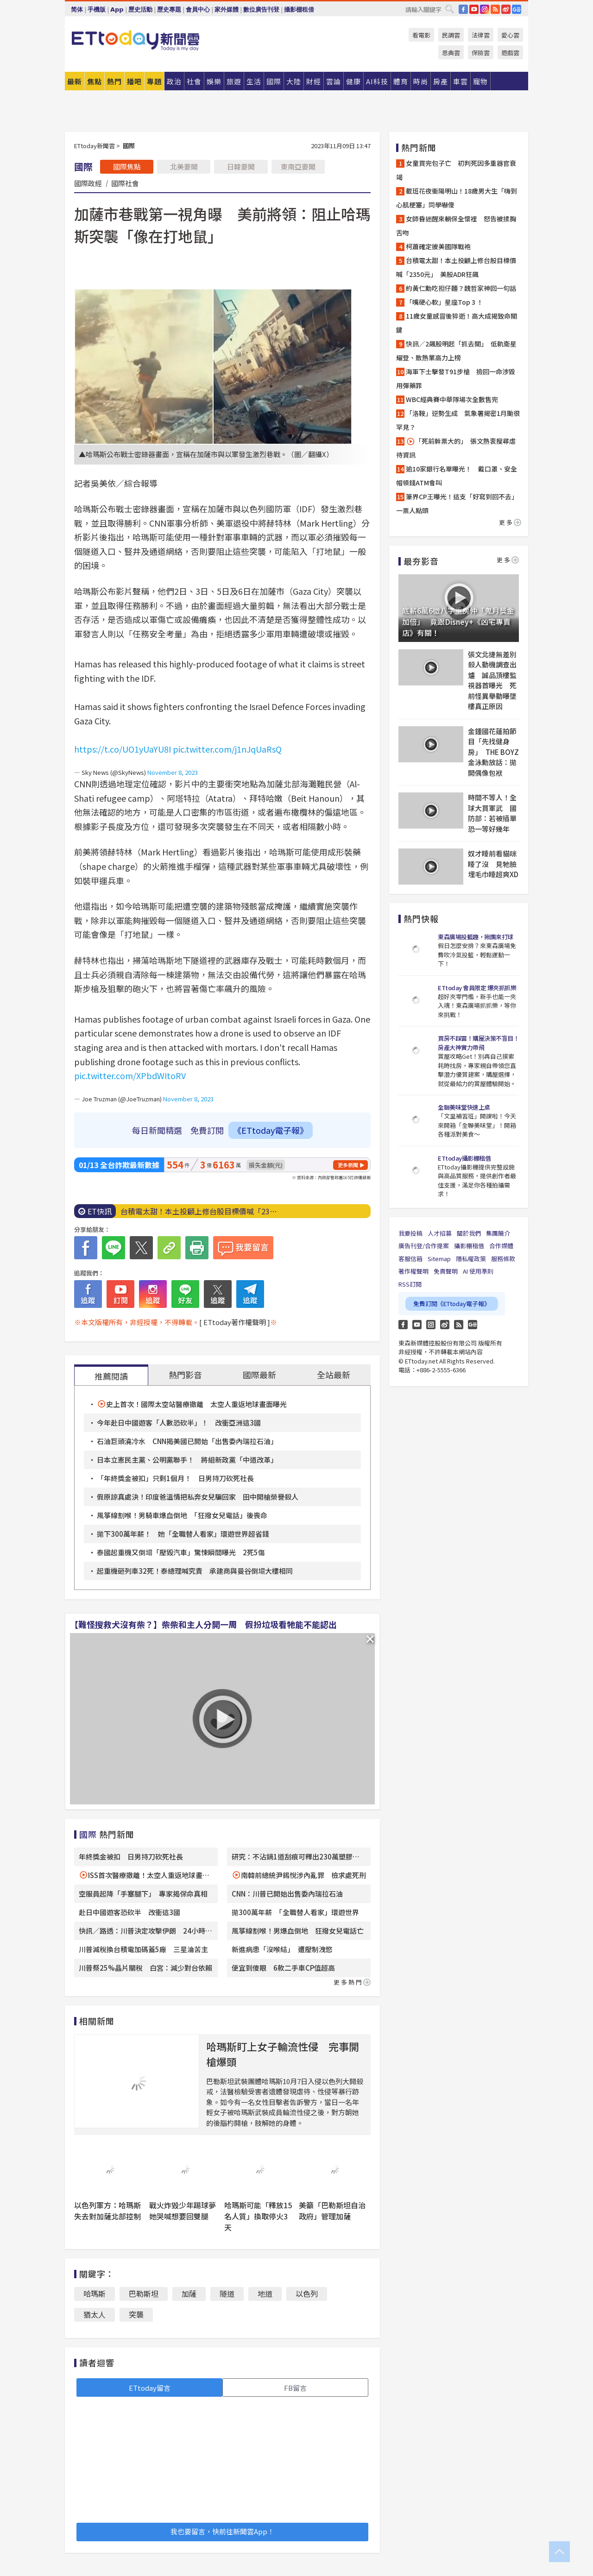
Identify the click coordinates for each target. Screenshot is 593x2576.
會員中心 (198, 9)
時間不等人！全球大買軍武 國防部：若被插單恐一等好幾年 (492, 813)
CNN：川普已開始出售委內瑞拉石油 (287, 1893)
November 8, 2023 (172, 772)
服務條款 (503, 1258)
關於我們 (469, 1233)
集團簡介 (498, 1233)
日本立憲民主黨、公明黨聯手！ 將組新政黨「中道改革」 (187, 1459)
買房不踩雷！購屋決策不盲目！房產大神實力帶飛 (478, 1043)
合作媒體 (501, 1245)
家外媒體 (226, 9)
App (117, 9)
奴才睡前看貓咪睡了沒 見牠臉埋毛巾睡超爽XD (493, 863)
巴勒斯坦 (143, 2293)
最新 (74, 81)
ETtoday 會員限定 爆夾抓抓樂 (477, 987)
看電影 (421, 35)
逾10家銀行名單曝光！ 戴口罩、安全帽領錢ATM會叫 (456, 475)
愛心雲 (510, 35)
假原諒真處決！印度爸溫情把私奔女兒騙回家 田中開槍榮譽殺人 (197, 1497)
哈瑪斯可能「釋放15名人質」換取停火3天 (258, 2216)
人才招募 (440, 1233)
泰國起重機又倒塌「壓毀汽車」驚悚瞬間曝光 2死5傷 (181, 1552)
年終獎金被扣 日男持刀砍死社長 (131, 1856)
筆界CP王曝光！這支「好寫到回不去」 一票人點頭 (458, 503)
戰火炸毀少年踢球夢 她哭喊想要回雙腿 (186, 2210)
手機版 (97, 9)
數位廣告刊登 (261, 9)
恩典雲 (451, 52)
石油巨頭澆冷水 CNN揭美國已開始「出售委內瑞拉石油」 (187, 1441)
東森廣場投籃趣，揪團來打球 (475, 936)
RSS (495, 9)
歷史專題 (169, 9)
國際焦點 (127, 166)
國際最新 (259, 1375)
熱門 (114, 81)
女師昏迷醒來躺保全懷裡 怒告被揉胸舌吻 (456, 225)
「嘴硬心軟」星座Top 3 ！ (444, 302)
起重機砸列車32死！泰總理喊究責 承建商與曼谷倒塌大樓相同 (195, 1571)
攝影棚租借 (299, 9)
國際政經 (88, 183)
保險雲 (481, 52)
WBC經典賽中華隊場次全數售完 (452, 399)
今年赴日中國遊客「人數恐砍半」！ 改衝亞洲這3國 (179, 1422)
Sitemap (439, 1258)
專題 (154, 81)
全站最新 (333, 1375)
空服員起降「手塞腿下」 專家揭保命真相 (143, 1893)
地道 (265, 2293)
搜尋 (449, 8)
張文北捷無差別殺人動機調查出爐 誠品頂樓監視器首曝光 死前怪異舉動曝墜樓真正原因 (492, 680)
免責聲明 (446, 1271)
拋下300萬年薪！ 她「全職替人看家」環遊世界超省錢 (183, 1534)
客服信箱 (410, 1258)
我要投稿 (410, 1233)
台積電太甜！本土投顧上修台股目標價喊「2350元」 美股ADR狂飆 (456, 267)
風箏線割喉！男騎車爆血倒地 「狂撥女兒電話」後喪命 (182, 1515)
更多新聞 (348, 1165)
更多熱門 (352, 1982)
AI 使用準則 (478, 1271)
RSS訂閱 (410, 1284)
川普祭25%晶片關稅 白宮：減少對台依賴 (145, 1968)
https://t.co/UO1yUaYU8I (122, 749)
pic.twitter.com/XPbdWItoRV (130, 1075)
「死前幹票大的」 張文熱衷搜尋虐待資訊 (456, 447)
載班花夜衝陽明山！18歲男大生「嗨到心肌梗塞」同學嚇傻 (456, 197)
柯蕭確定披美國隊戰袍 (438, 246)
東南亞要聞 (298, 166)
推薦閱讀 (111, 1376)
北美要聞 (184, 166)
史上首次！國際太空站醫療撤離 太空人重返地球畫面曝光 (196, 1404)
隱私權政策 (471, 1258)
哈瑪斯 (94, 2293)
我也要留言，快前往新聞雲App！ (222, 2531)
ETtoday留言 (149, 2388)
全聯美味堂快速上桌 (464, 1107)
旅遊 (234, 81)
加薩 (189, 2293)
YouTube (474, 9)
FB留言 (295, 2388)
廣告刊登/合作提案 (423, 1245)
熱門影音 (185, 1375)
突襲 (136, 2314)
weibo (506, 9)
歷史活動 (140, 9)
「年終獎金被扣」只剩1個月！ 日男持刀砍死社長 (175, 1478)
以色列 (307, 2293)
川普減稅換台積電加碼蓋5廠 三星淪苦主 (143, 1949)
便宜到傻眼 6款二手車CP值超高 (283, 1968)
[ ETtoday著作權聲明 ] (234, 1322)
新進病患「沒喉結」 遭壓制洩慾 (282, 1949)
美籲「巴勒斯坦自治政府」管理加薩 (332, 2210)
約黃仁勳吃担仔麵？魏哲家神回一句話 (461, 288)
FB (463, 9)
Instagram (430, 1324)
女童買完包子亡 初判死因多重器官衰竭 (456, 170)
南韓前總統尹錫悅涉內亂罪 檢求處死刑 (303, 1875)
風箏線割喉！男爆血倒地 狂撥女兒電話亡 (298, 1930)
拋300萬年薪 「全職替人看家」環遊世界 (295, 1912)
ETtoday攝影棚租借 (464, 1158)
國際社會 (125, 183)
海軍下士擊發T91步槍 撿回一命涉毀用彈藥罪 (455, 378)
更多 (510, 522)
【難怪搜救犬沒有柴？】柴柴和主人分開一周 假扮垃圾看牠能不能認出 (203, 1624)
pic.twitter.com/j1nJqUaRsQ (227, 749)
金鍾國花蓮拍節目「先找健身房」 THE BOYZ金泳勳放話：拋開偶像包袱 (493, 752)
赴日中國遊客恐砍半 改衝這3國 (129, 1912)
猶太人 (94, 2314)
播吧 (134, 81)
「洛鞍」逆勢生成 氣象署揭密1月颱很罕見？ (458, 420)
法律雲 (481, 35)
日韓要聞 (241, 166)
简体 (77, 9)
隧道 (227, 2293)
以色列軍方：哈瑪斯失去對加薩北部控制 (107, 2210)
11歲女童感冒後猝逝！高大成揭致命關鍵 (456, 322)
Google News (516, 9)
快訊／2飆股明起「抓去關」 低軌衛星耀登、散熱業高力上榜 (456, 350)
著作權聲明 (413, 1271)
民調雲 (451, 35)
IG (484, 9)
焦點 (94, 81)
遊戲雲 (510, 52)
